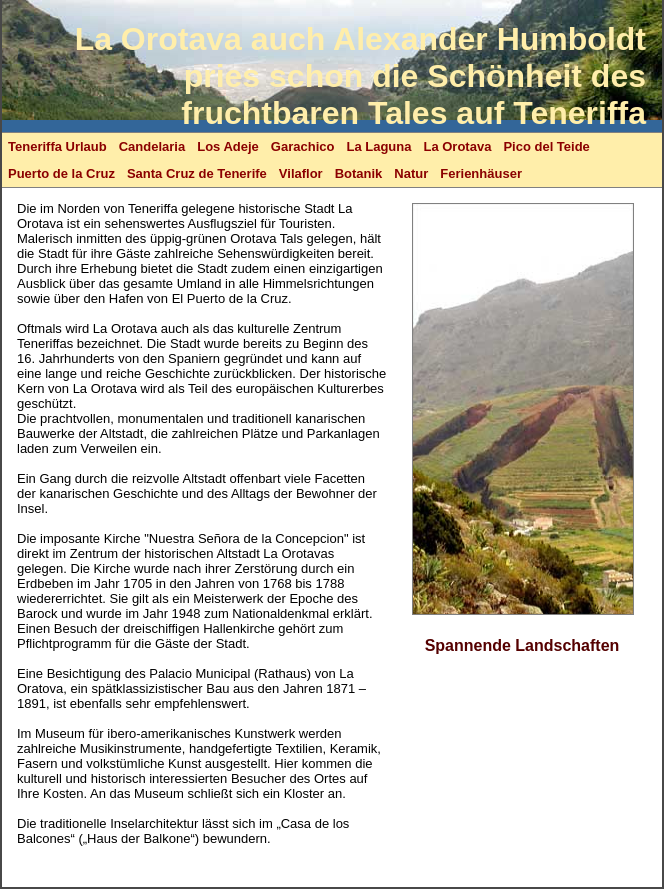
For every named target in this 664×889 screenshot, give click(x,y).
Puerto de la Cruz (61, 173)
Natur (411, 173)
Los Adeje (228, 146)
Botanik (359, 173)
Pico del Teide (546, 146)
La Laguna (378, 146)
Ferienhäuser (481, 173)
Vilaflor (301, 173)
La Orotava (457, 146)
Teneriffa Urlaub (57, 146)
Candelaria (152, 146)
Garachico (303, 146)
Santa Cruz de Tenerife (197, 173)
